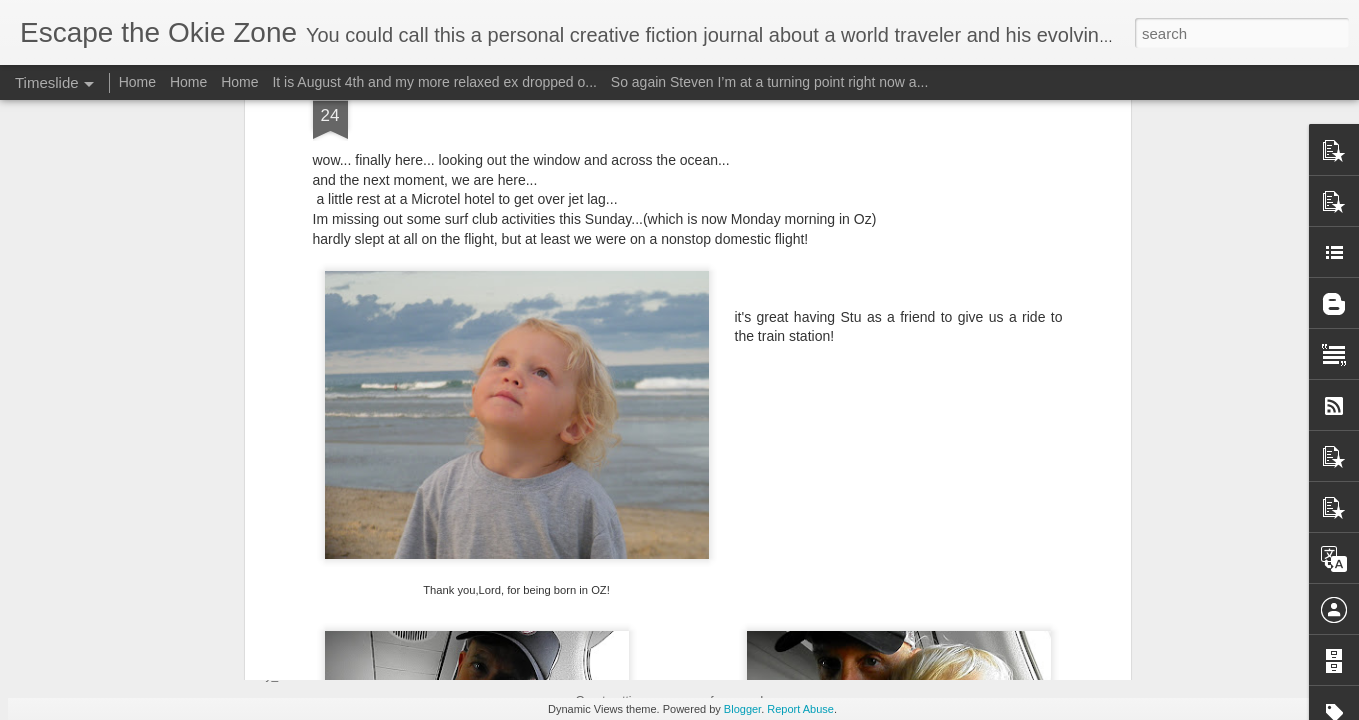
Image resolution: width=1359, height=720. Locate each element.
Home (137, 82)
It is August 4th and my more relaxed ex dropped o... (434, 82)
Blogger (742, 709)
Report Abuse (800, 709)
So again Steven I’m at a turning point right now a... (770, 82)
